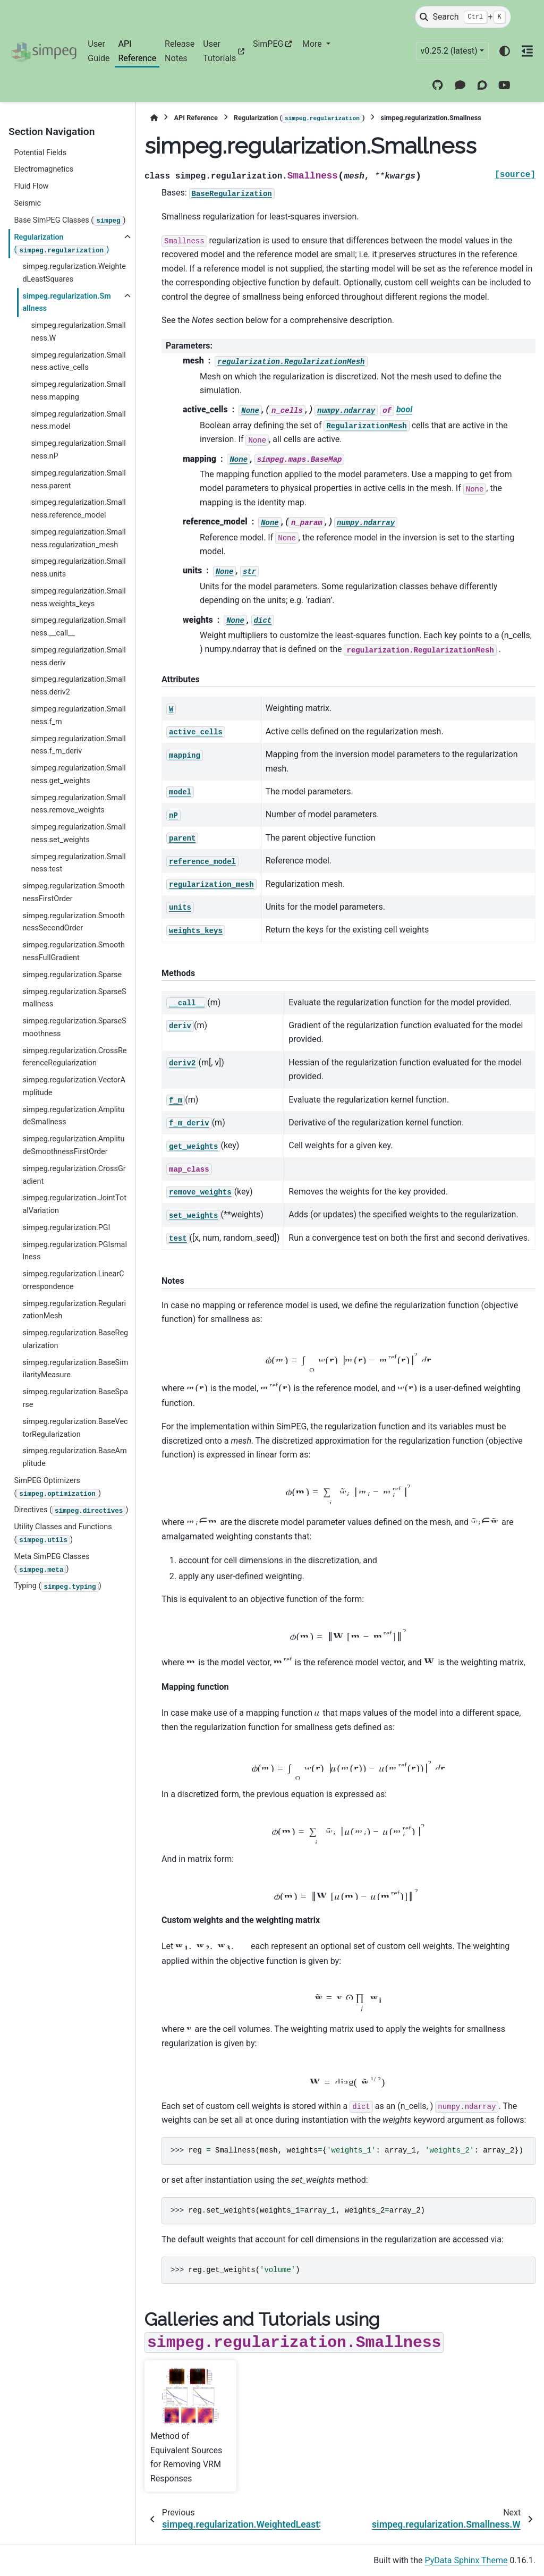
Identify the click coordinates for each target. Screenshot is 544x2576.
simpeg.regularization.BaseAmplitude (74, 1457)
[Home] (154, 117)
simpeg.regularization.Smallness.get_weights (78, 774)
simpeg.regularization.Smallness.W (78, 332)
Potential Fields (40, 152)
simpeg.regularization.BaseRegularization (75, 1339)
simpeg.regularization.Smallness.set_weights (78, 833)
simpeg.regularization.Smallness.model (78, 420)
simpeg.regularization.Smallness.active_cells (78, 361)
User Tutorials (219, 51)
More (313, 44)
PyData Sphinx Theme (466, 2560)
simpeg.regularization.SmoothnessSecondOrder (73, 922)
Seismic (27, 203)
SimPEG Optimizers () (57, 1487)
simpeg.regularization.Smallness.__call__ (78, 627)
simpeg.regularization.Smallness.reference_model (78, 509)
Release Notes (179, 51)
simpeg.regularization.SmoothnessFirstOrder (73, 892)
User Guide (98, 51)
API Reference (137, 51)
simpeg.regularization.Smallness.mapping (78, 391)
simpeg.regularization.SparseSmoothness (74, 1027)
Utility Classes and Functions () (63, 1533)
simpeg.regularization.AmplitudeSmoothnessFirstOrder (73, 1145)
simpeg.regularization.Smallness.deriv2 (78, 686)
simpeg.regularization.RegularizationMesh (74, 1310)
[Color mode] (504, 51)
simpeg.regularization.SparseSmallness (74, 998)
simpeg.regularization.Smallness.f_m (78, 715)
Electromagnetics (43, 169)
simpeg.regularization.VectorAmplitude (73, 1086)
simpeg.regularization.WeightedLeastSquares (73, 273)
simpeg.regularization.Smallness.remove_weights (78, 804)
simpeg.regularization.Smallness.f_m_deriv (78, 745)
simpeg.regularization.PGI (66, 1227)
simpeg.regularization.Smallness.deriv (78, 656)
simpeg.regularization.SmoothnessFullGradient (73, 951)
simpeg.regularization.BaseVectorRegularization (75, 1428)
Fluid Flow (31, 186)
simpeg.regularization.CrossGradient (73, 1175)
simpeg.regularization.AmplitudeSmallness (73, 1116)
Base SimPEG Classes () (69, 221)
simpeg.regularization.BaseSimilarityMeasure (75, 1369)
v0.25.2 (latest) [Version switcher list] (449, 51)
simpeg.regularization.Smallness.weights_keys (78, 597)
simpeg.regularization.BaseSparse (75, 1398)
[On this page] (528, 51)
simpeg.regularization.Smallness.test (78, 863)
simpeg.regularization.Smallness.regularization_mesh (78, 538)
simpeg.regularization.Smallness (66, 302)
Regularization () (61, 244)
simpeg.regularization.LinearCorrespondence (73, 1280)
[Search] (463, 17)
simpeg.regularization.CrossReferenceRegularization (74, 1057)
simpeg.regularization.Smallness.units (78, 568)
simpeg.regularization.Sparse (72, 974)
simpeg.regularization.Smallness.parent (78, 479)
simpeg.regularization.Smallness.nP (78, 450)
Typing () (57, 1586)
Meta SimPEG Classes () (51, 1563)
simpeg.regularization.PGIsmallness (74, 1251)
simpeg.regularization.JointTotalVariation (74, 1204)
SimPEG (268, 44)
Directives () (71, 1510)
